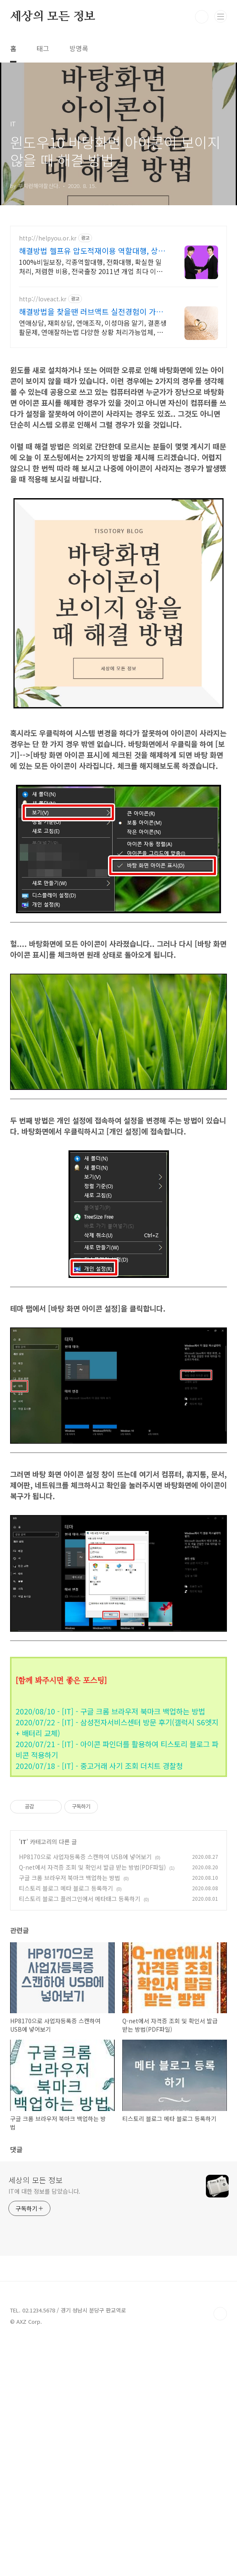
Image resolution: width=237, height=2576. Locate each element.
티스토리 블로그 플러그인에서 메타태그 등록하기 (79, 2133)
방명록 (78, 48)
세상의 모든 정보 (52, 17)
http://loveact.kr (42, 299)
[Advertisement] (118, 415)
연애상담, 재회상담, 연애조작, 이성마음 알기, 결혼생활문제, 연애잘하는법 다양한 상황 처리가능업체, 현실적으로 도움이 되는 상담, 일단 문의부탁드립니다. (92, 327)
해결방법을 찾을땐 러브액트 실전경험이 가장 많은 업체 (91, 311)
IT (23, 2076)
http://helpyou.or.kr (47, 238)
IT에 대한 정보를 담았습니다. (44, 2426)
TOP (220, 2548)
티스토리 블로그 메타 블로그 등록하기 (66, 2123)
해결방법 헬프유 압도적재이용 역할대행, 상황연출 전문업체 (92, 251)
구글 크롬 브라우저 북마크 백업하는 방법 (69, 2112)
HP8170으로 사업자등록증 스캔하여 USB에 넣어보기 (85, 2091)
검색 (201, 16)
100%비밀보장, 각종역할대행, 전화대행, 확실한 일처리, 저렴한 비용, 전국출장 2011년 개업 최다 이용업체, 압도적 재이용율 (91, 266)
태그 (43, 48)
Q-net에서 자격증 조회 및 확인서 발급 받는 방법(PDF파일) (92, 2102)
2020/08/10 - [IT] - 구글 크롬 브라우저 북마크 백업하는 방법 (110, 1829)
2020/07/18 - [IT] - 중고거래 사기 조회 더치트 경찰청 (99, 1883)
